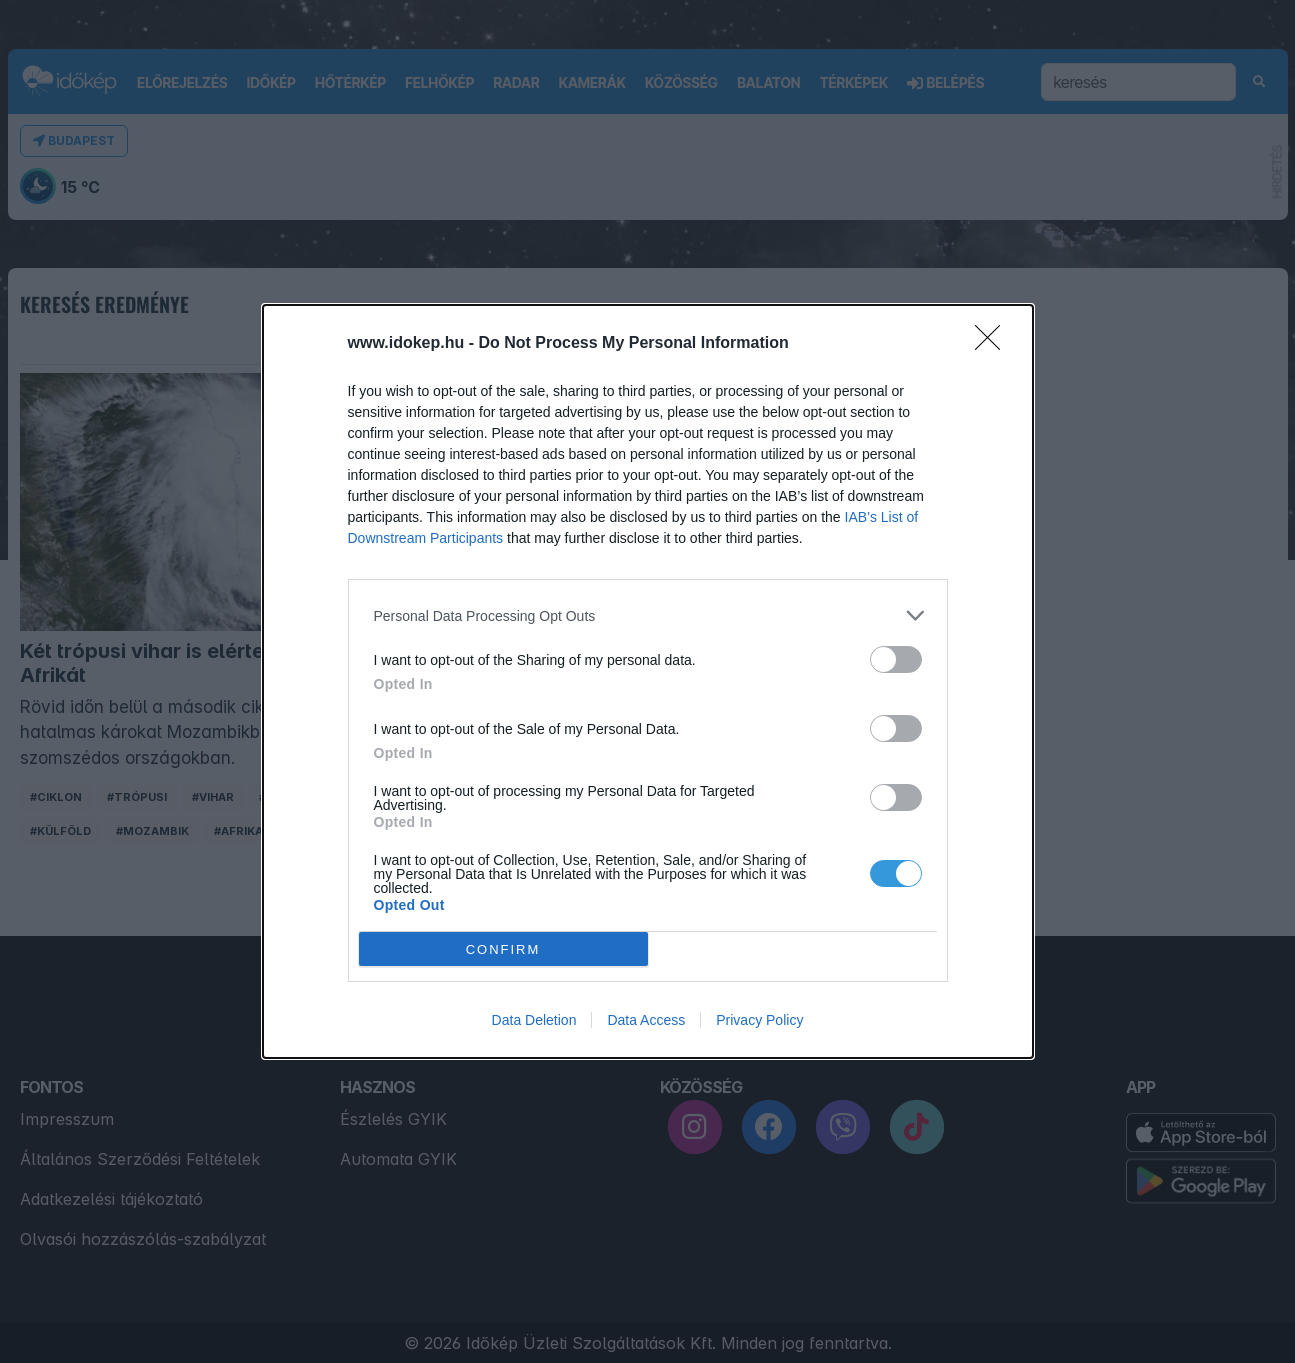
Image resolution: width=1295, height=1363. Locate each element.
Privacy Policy (759, 1020)
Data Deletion (534, 1020)
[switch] (896, 659)
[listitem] (648, 615)
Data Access (646, 1020)
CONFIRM (503, 949)
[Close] (994, 344)
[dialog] (648, 681)
